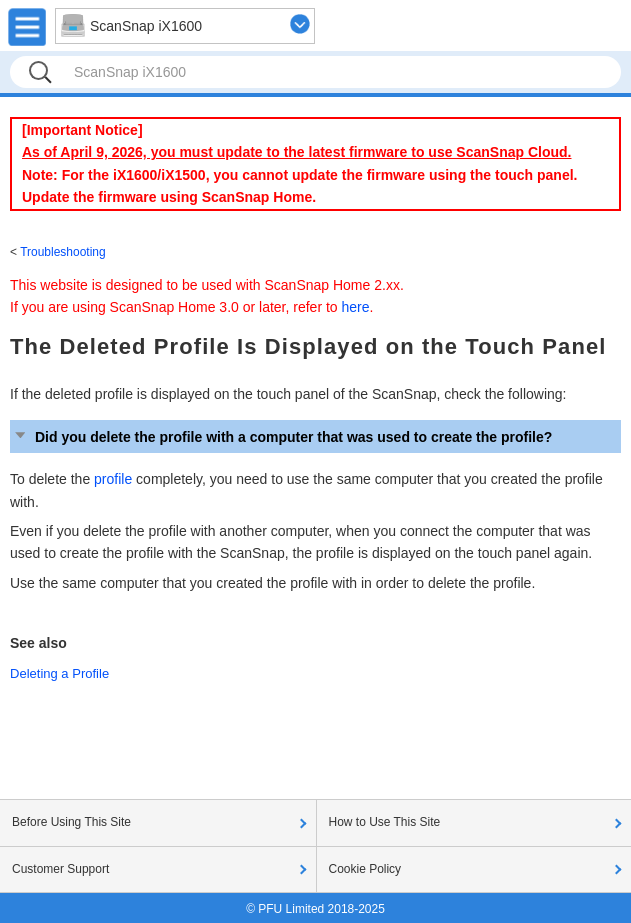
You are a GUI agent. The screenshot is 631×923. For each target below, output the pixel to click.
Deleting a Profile (59, 673)
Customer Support (60, 869)
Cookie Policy (365, 869)
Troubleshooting (63, 252)
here (356, 307)
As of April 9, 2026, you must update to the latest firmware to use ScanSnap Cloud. (296, 152)
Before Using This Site (71, 822)
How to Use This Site (385, 822)
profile (113, 479)
